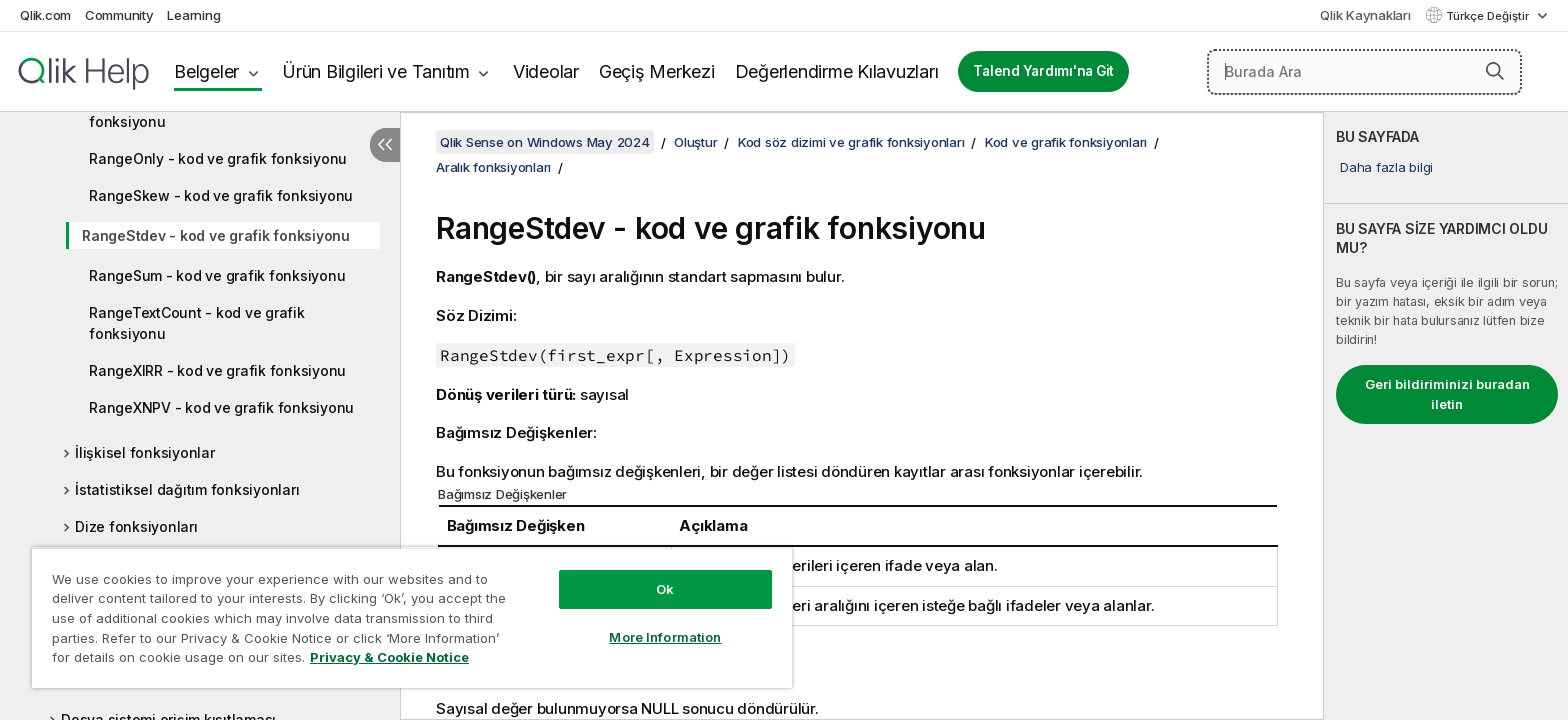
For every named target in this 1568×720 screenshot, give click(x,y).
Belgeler (206, 71)
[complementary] (1446, 416)
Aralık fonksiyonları (493, 167)
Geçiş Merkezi (657, 71)
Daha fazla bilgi (1386, 167)
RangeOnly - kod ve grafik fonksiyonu (218, 158)
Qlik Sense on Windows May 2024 (545, 142)
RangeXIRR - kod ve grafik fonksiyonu (217, 370)
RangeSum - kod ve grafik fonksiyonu (217, 275)
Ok (665, 589)
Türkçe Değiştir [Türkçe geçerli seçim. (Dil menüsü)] (1489, 16)
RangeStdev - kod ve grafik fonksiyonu (216, 235)
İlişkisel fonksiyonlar (145, 452)
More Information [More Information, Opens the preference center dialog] (665, 637)
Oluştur (695, 142)
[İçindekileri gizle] (385, 145)
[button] (1495, 71)
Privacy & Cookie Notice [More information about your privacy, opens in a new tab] (389, 657)
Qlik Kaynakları (1365, 15)
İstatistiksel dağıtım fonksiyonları (187, 489)
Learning (193, 15)
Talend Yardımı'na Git (1043, 71)
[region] (412, 617)
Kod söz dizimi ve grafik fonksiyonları (851, 142)
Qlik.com (45, 15)
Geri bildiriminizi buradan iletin (1447, 394)
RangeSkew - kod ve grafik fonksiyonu (221, 195)
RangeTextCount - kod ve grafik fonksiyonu (197, 323)
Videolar (546, 71)
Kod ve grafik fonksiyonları (1066, 142)
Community (119, 15)
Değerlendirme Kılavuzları (837, 71)
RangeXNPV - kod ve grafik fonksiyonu (221, 407)
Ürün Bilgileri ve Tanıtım (376, 71)
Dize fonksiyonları (136, 526)
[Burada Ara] (1365, 72)
